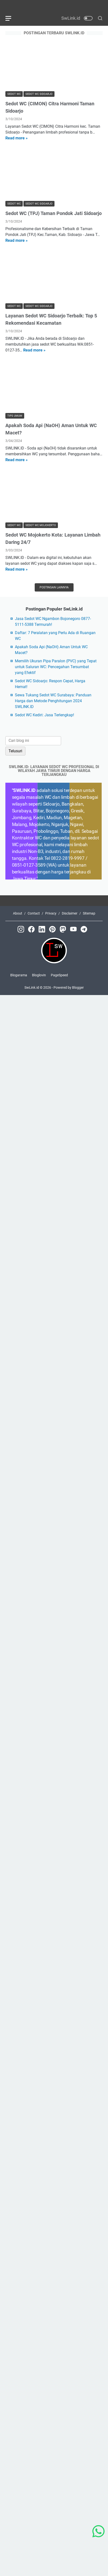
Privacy (50, 2494)
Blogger (78, 2568)
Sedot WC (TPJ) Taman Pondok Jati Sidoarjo (53, 213)
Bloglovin (39, 2556)
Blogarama (18, 2556)
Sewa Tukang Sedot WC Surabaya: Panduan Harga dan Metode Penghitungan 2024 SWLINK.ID (53, 701)
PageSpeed (59, 2556)
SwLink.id (31, 2568)
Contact (34, 2494)
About (17, 2494)
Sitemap (89, 2494)
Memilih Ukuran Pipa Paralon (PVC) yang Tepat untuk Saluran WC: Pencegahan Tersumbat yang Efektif (56, 667)
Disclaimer (69, 2494)
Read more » (16, 138)
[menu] (11, 18)
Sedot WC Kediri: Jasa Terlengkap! (44, 715)
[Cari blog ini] (33, 2321)
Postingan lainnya (54, 587)
